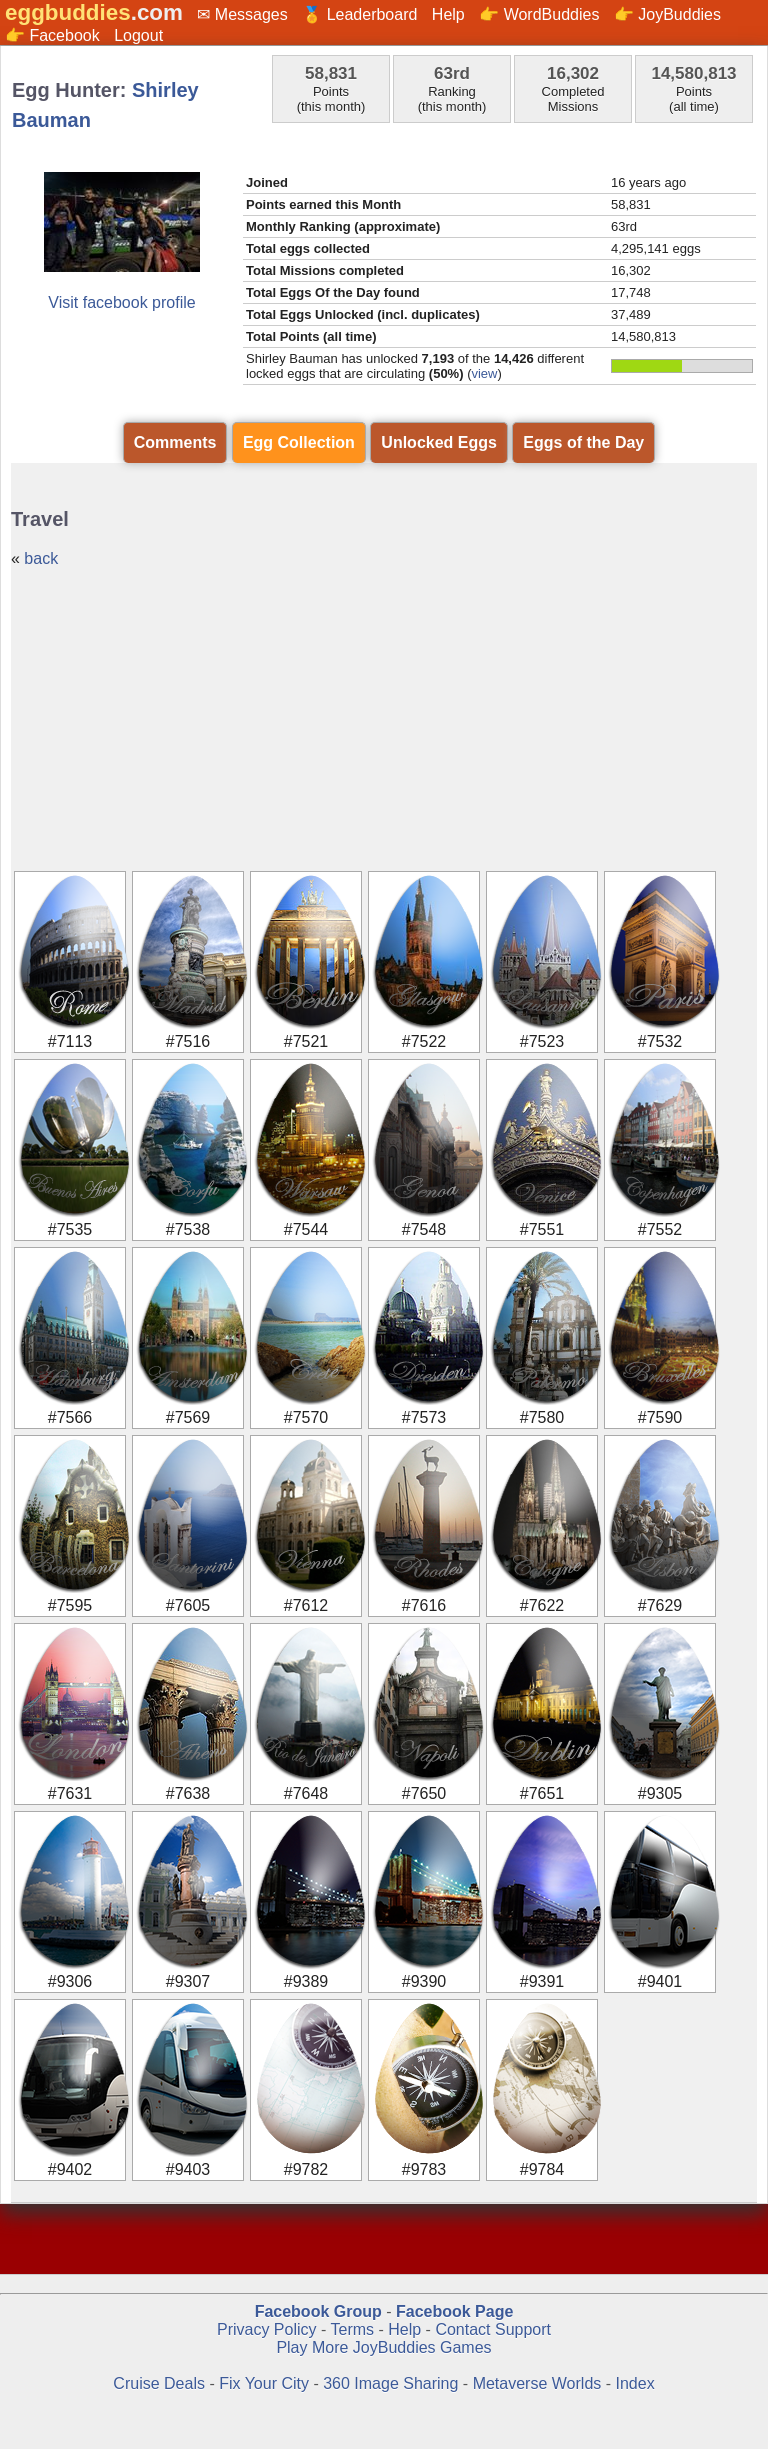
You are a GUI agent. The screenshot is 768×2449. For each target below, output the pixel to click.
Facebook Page (454, 2311)
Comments (175, 442)
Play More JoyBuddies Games (383, 2347)
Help (448, 14)
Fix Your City (266, 2383)
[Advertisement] (384, 718)
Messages (251, 14)
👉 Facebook (52, 35)
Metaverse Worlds (537, 2383)
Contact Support (493, 2329)
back (41, 558)
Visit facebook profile (121, 302)
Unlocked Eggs (439, 442)
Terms (352, 2329)
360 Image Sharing (393, 2383)
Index (635, 2383)
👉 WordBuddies (539, 14)
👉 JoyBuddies (667, 14)
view (484, 373)
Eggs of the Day (583, 442)
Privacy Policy (267, 2329)
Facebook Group (318, 2311)
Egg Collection (299, 442)
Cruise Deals (159, 2383)
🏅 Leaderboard (359, 14)
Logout (138, 35)
